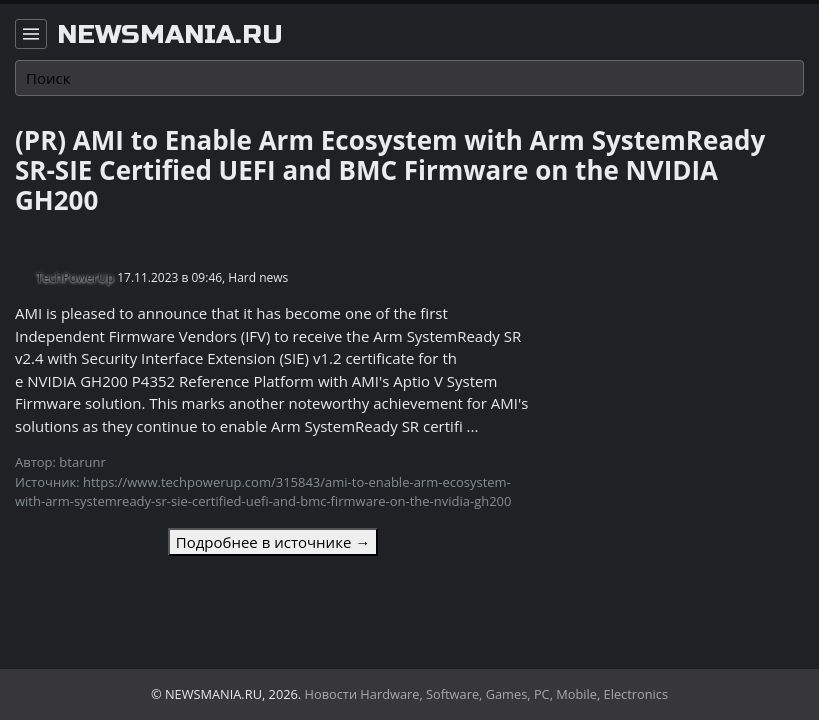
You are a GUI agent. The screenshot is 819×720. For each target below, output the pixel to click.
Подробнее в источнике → (273, 542)
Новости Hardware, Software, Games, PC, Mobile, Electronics (487, 694)
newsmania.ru (170, 35)
